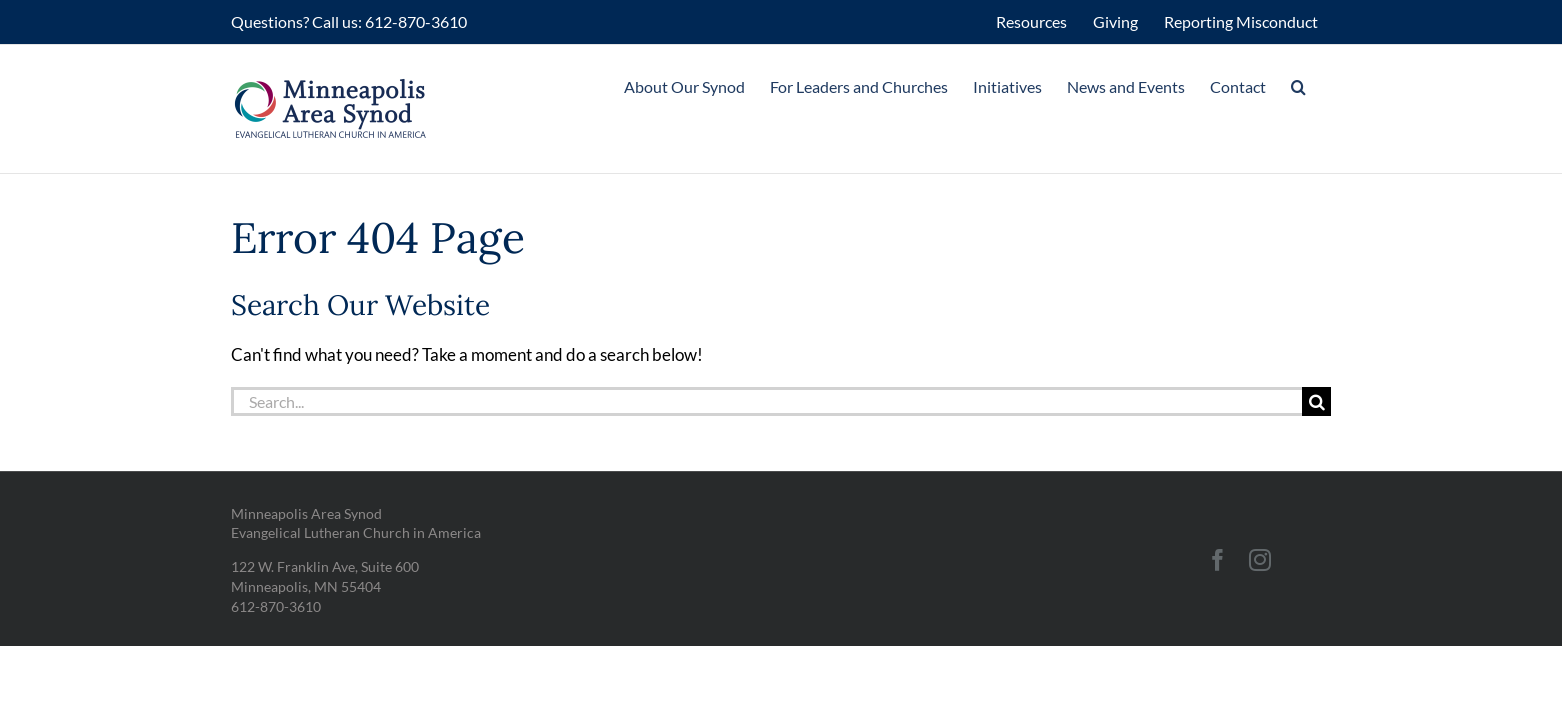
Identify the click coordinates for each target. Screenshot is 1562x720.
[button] (1323, 87)
